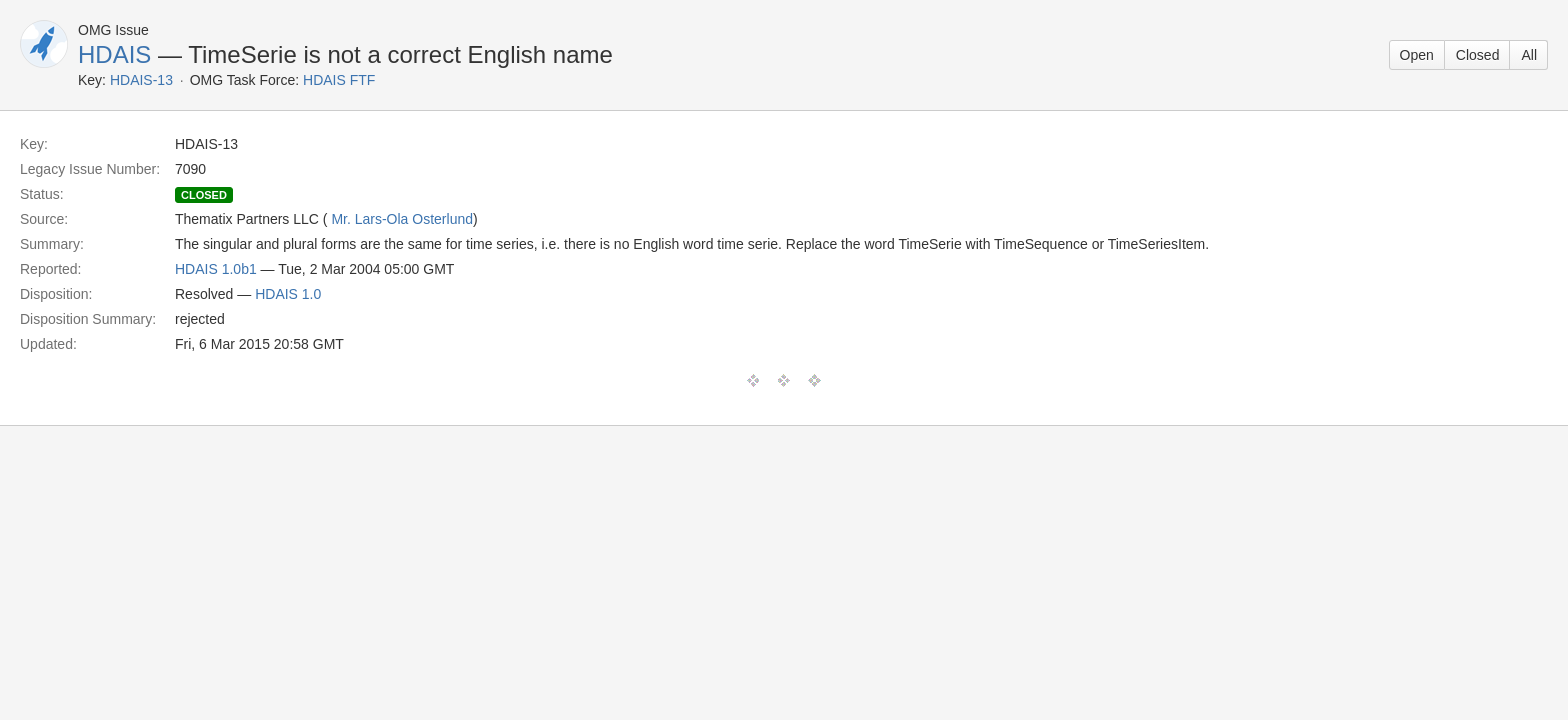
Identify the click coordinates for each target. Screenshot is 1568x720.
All (1529, 55)
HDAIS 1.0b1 (216, 269)
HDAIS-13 (141, 80)
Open (1417, 55)
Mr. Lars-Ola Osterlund (402, 219)
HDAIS (114, 54)
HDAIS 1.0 (288, 294)
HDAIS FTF (339, 80)
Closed (1478, 55)
